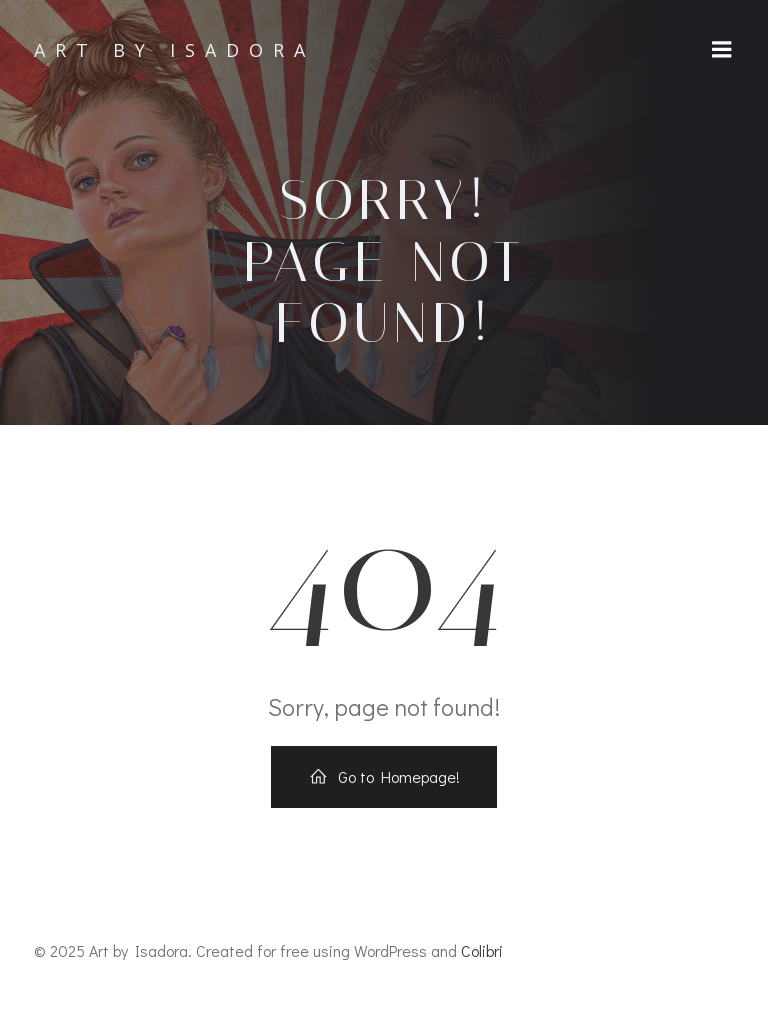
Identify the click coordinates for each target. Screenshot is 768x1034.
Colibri (482, 950)
